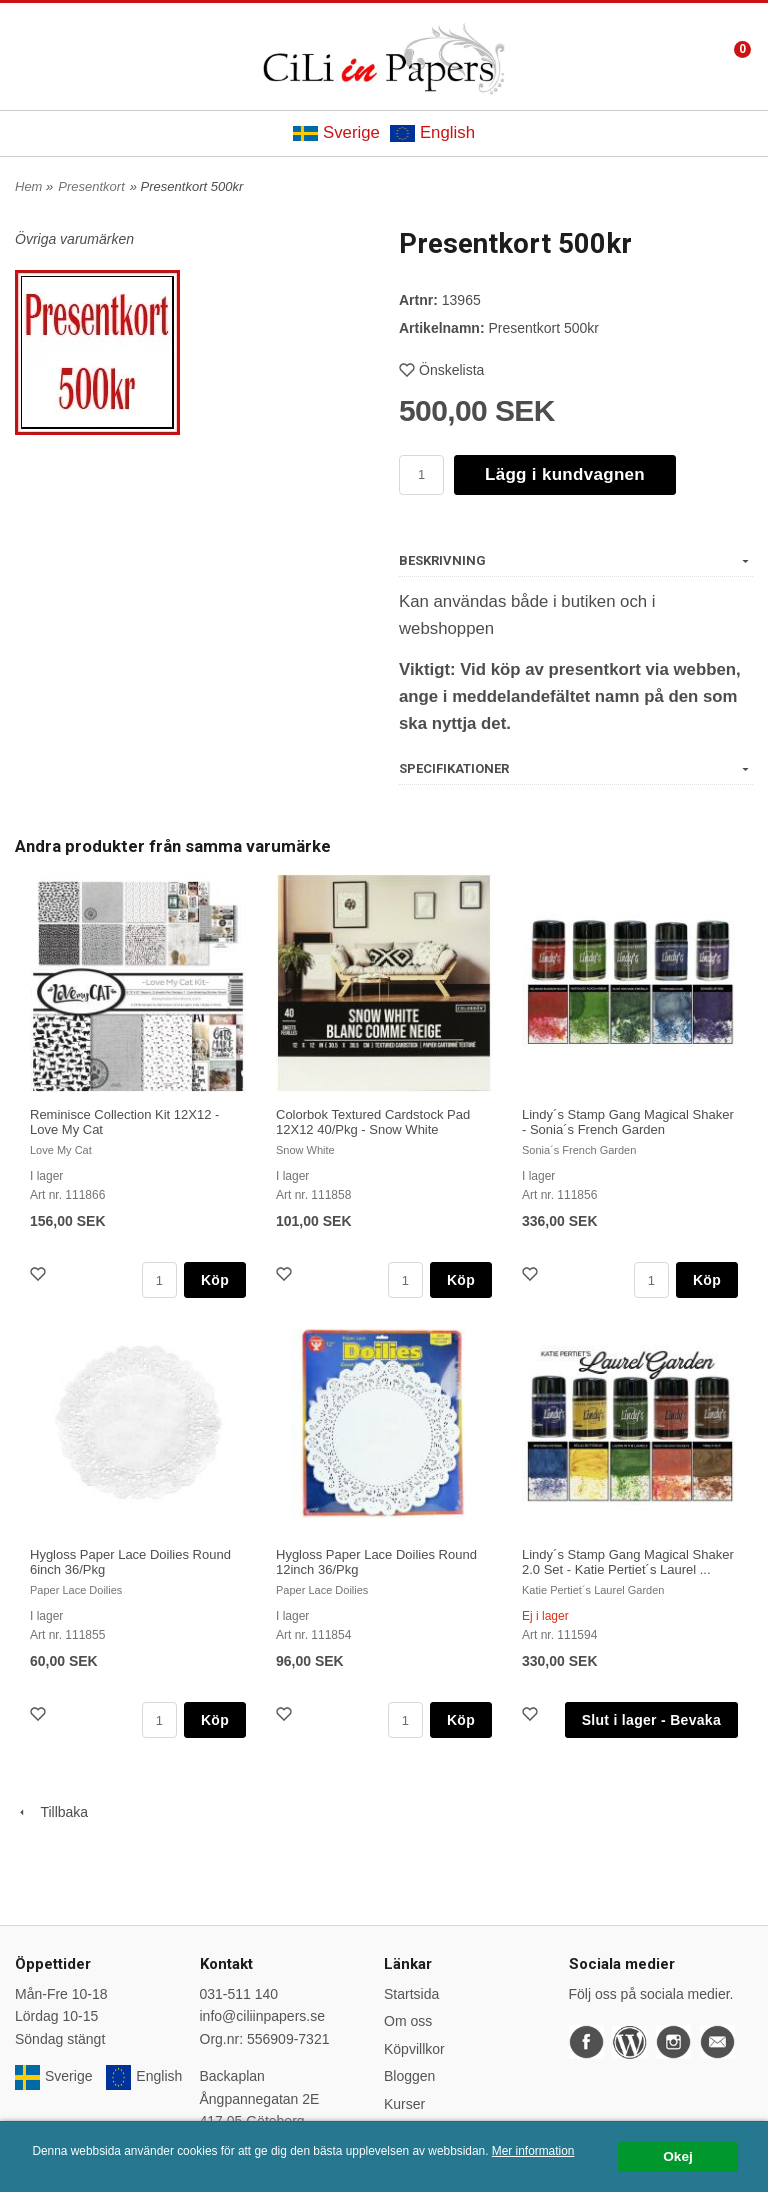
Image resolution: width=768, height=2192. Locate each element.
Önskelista (441, 370)
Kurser (404, 2104)
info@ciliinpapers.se (263, 2016)
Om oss (408, 2021)
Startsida (411, 1994)
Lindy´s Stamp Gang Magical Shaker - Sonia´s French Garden (628, 1122)
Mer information (533, 2151)
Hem (28, 186)
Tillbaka (51, 1812)
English (432, 132)
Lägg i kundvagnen (565, 474)
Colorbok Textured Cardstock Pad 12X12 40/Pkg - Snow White (373, 1122)
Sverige (336, 132)
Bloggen (409, 2076)
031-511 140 (239, 1994)
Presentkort (91, 186)
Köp (215, 1280)
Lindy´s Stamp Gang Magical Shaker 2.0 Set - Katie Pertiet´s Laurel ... (628, 1562)
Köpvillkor (414, 2049)
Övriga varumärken (74, 239)
